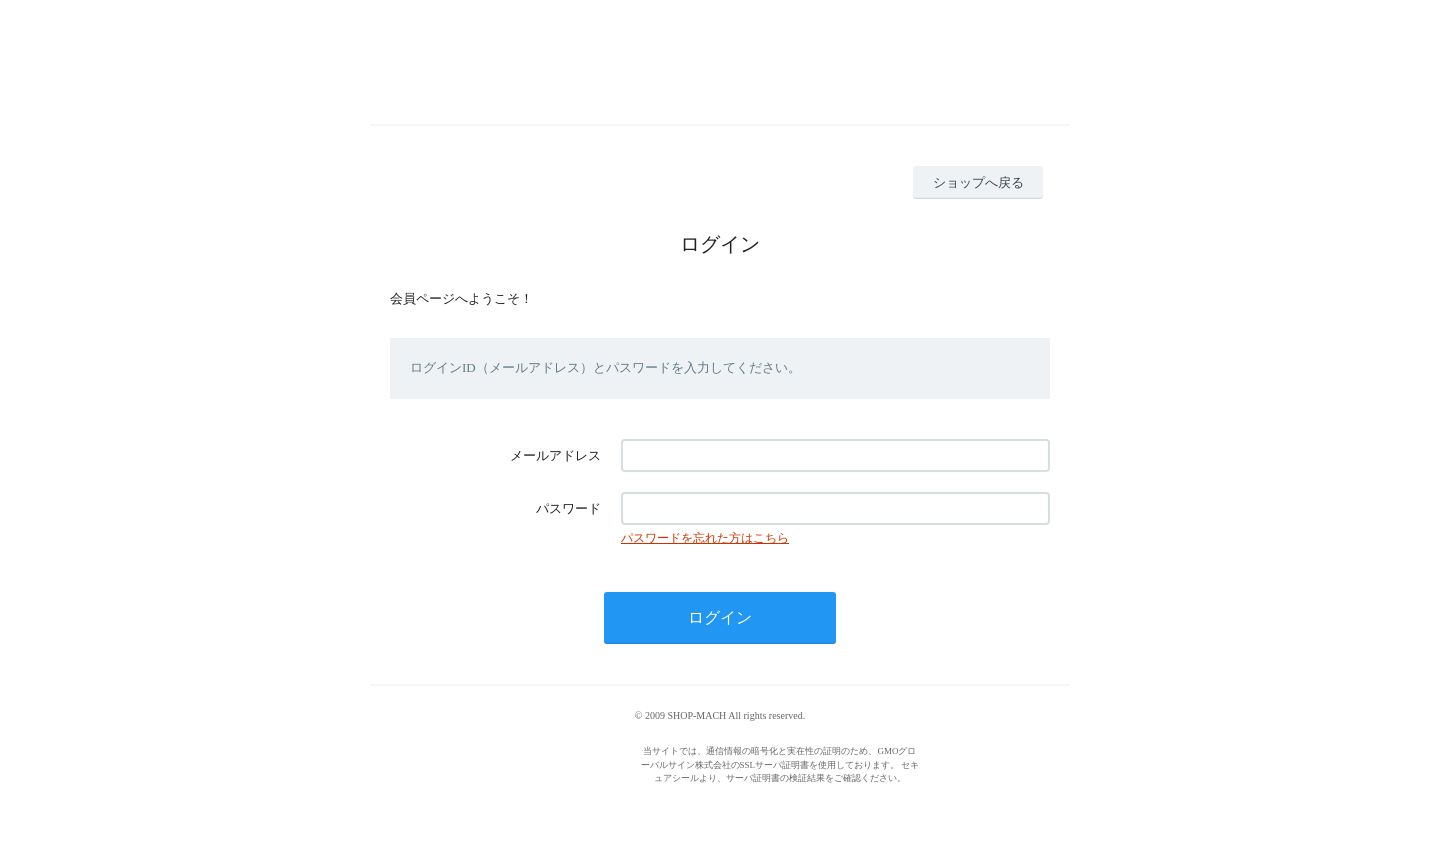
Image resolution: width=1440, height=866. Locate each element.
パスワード (568, 508)
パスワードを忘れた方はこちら (705, 538)
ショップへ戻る (978, 182)
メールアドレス (555, 455)
